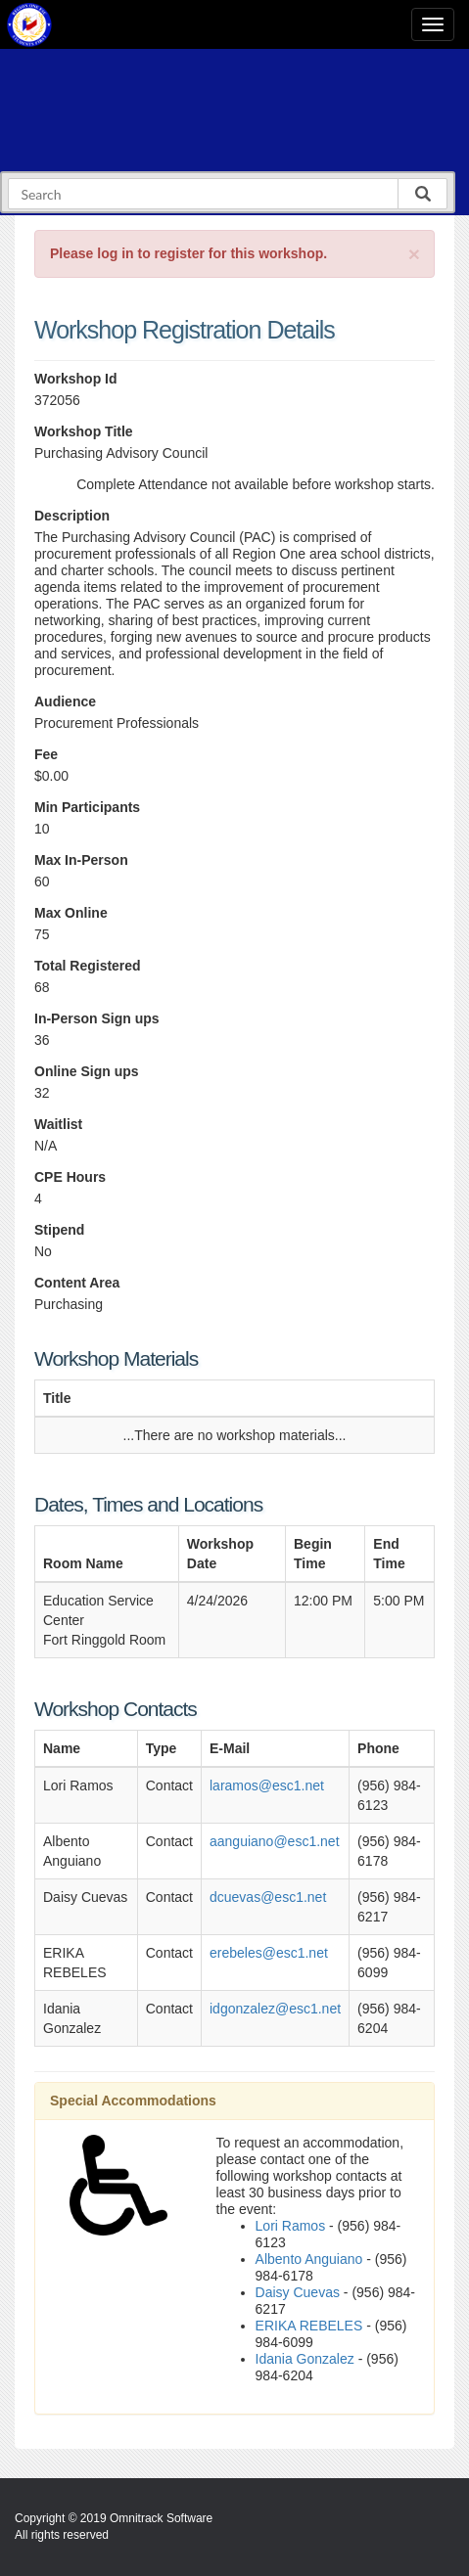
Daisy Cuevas (298, 2292)
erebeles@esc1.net (269, 1953)
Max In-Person (81, 860)
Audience (65, 701)
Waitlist (58, 1124)
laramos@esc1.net (267, 1785)
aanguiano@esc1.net (275, 1841)
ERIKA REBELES (309, 2325)
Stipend (59, 1230)
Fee (46, 754)
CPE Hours (70, 1177)
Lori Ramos (291, 2226)
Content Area (76, 1282)
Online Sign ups (86, 1071)
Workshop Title (83, 431)
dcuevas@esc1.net (268, 1897)
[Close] (414, 254)
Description (72, 515)
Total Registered (87, 965)
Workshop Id (75, 378)
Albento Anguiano (309, 2259)
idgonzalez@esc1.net (275, 2008)
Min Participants (87, 807)
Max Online (71, 913)
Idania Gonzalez (305, 2359)
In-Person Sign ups (97, 1018)
